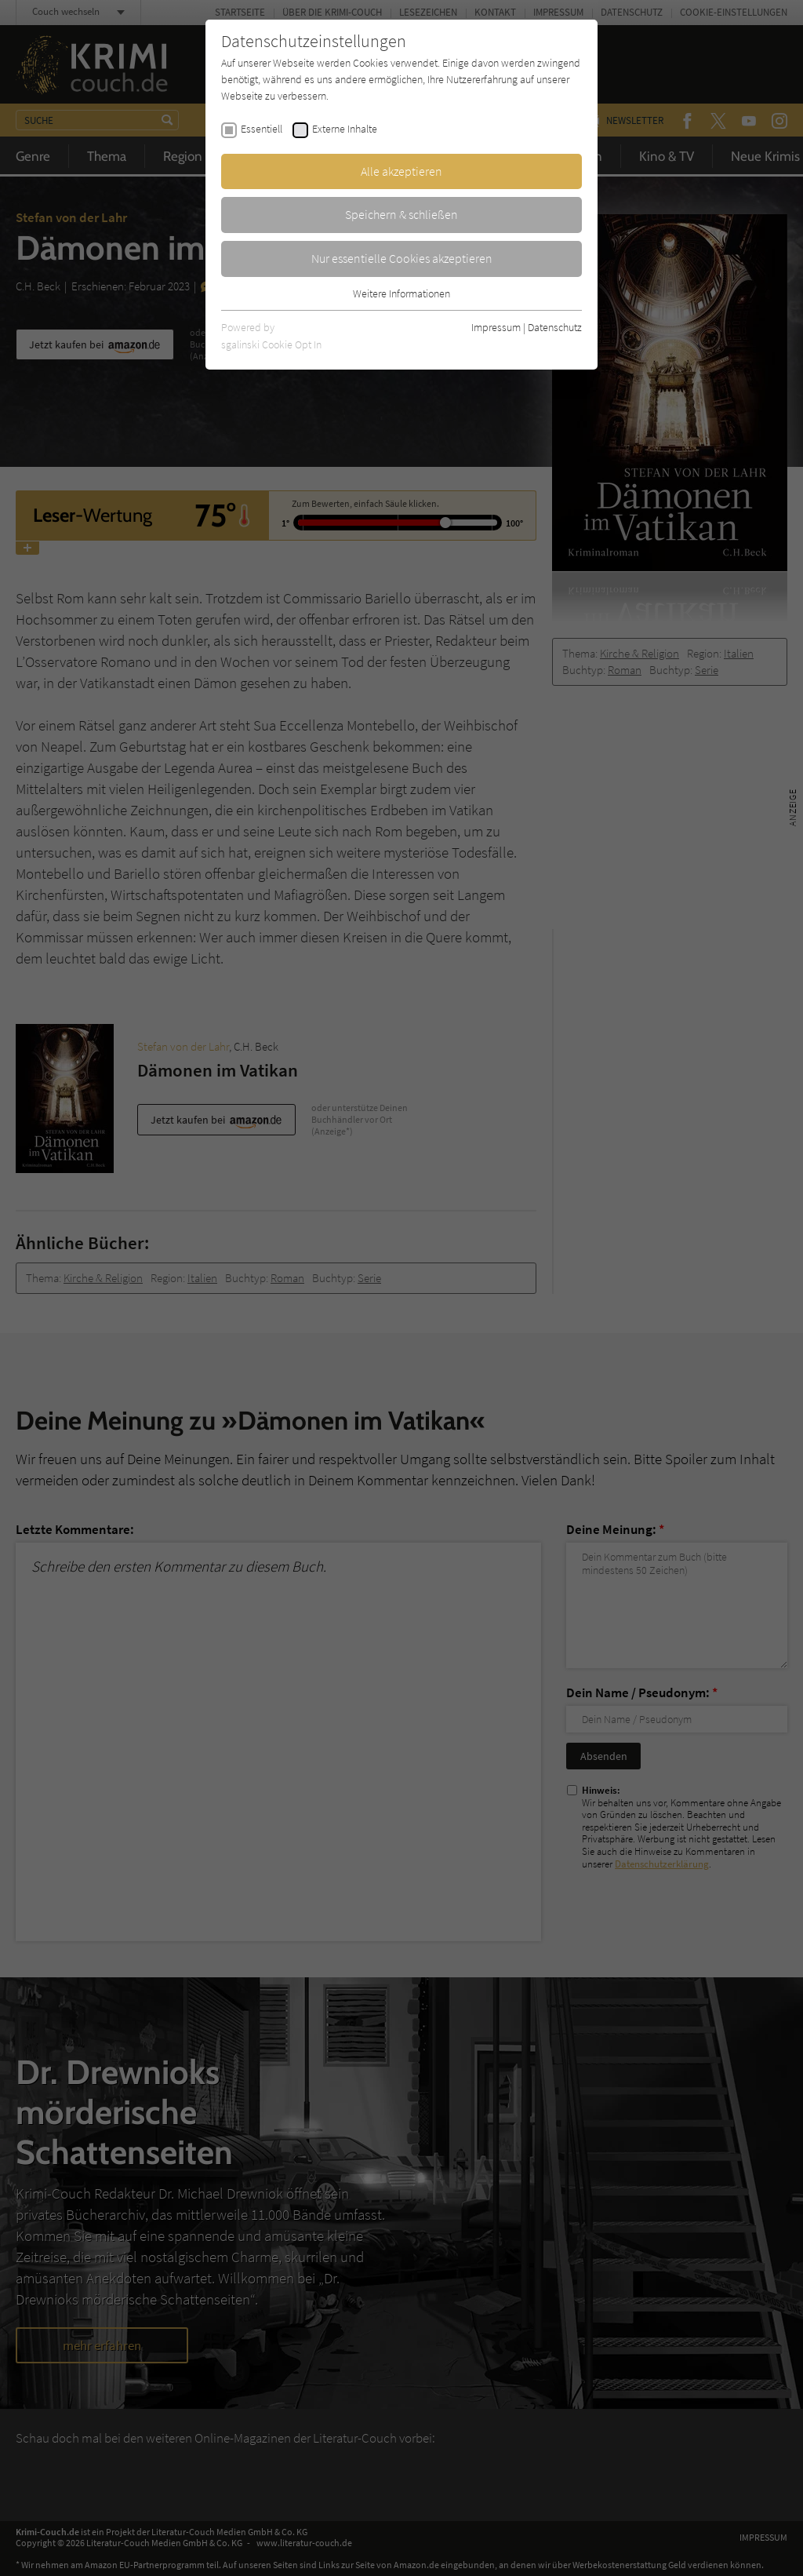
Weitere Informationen (401, 293)
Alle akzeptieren (401, 171)
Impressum (496, 327)
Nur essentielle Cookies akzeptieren (401, 258)
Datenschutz (555, 327)
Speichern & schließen (401, 214)
